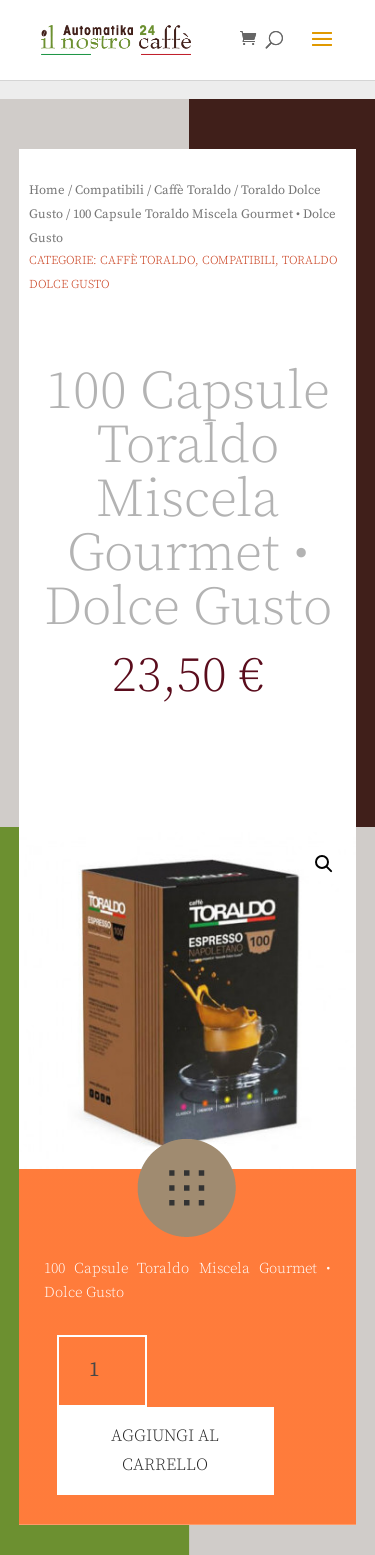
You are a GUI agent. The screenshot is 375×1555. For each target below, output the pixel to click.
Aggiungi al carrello (165, 1450)
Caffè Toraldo (192, 190)
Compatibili (109, 190)
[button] (32, 30)
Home (47, 190)
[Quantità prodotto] (102, 1371)
